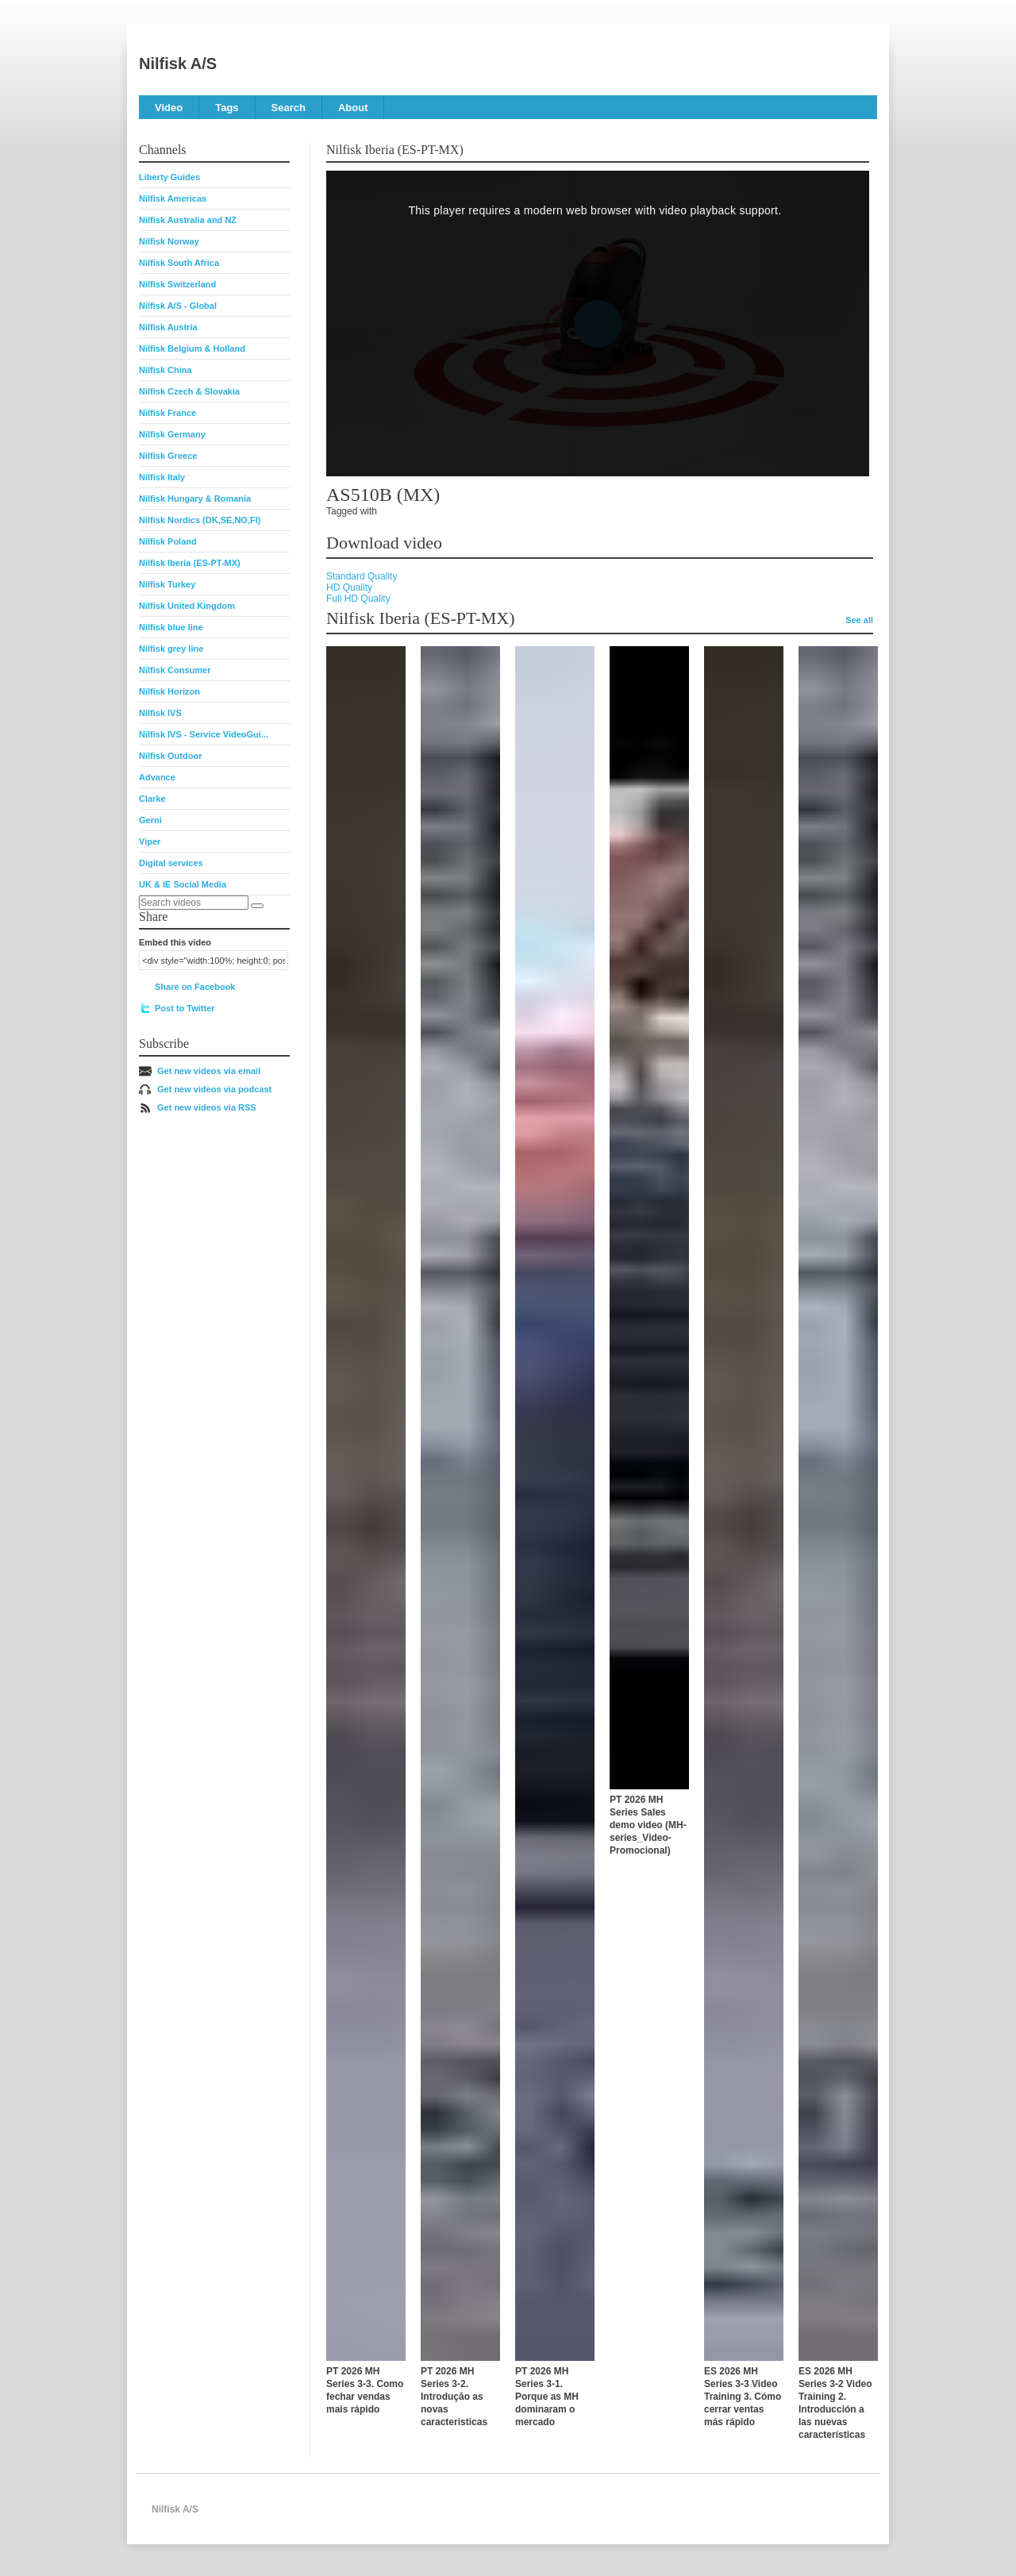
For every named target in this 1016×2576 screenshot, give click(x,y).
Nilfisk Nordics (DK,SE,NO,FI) (199, 520)
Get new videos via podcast (214, 1089)
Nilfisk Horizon (169, 691)
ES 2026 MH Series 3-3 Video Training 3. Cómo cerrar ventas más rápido (742, 2397)
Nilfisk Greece (168, 455)
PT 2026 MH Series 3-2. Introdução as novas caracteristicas (454, 2397)
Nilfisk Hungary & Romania (195, 498)
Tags (226, 108)
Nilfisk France (167, 413)
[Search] (257, 905)
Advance (157, 777)
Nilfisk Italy (162, 477)
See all (859, 620)
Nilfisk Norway (169, 241)
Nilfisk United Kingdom (187, 605)
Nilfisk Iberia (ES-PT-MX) (190, 563)
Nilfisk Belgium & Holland (192, 348)
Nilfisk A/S (178, 63)
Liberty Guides (169, 177)
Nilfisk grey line (171, 648)
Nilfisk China (165, 370)
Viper (149, 841)
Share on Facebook (195, 987)
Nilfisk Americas (172, 198)
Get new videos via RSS (206, 1107)
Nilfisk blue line (171, 627)
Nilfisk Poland (168, 541)
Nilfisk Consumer (174, 670)
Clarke (152, 798)
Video (169, 108)
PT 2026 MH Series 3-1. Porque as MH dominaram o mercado (547, 2397)
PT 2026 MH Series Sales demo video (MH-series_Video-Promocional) (648, 1825)
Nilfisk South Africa (179, 263)
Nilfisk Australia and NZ (188, 220)
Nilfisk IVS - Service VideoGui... (203, 734)
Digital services (171, 863)
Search (288, 108)
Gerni (150, 820)
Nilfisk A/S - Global (178, 305)
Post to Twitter (185, 1008)
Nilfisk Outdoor (170, 755)
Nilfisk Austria (168, 327)
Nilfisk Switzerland (177, 284)
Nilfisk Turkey (167, 584)
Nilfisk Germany (172, 434)
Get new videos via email (208, 1071)
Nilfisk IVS (160, 713)
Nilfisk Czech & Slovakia (189, 391)
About (353, 108)
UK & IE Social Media (182, 884)
